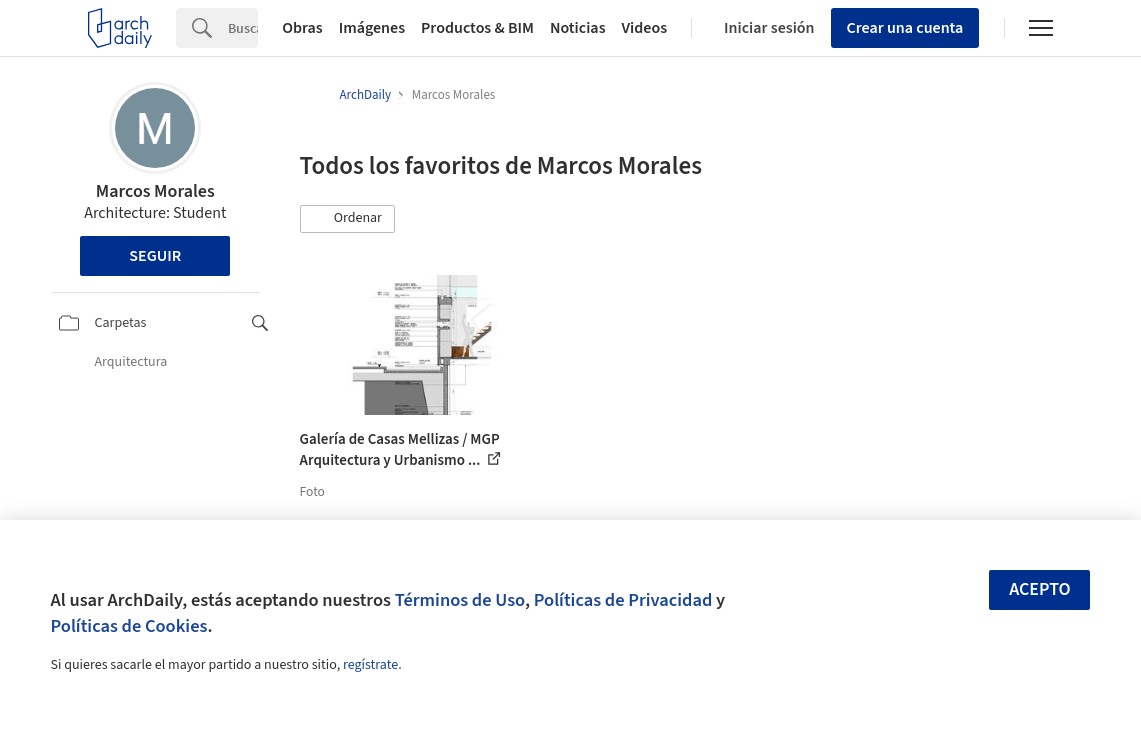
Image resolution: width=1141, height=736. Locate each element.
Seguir (155, 256)
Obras (302, 28)
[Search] (243, 28)
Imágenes (372, 28)
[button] (348, 219)
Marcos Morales (155, 191)
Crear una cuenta (905, 28)
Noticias (578, 28)
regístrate (370, 665)
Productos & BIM (477, 28)
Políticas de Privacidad (623, 600)
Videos (645, 28)
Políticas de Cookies (129, 626)
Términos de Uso (460, 600)
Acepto (1040, 589)
